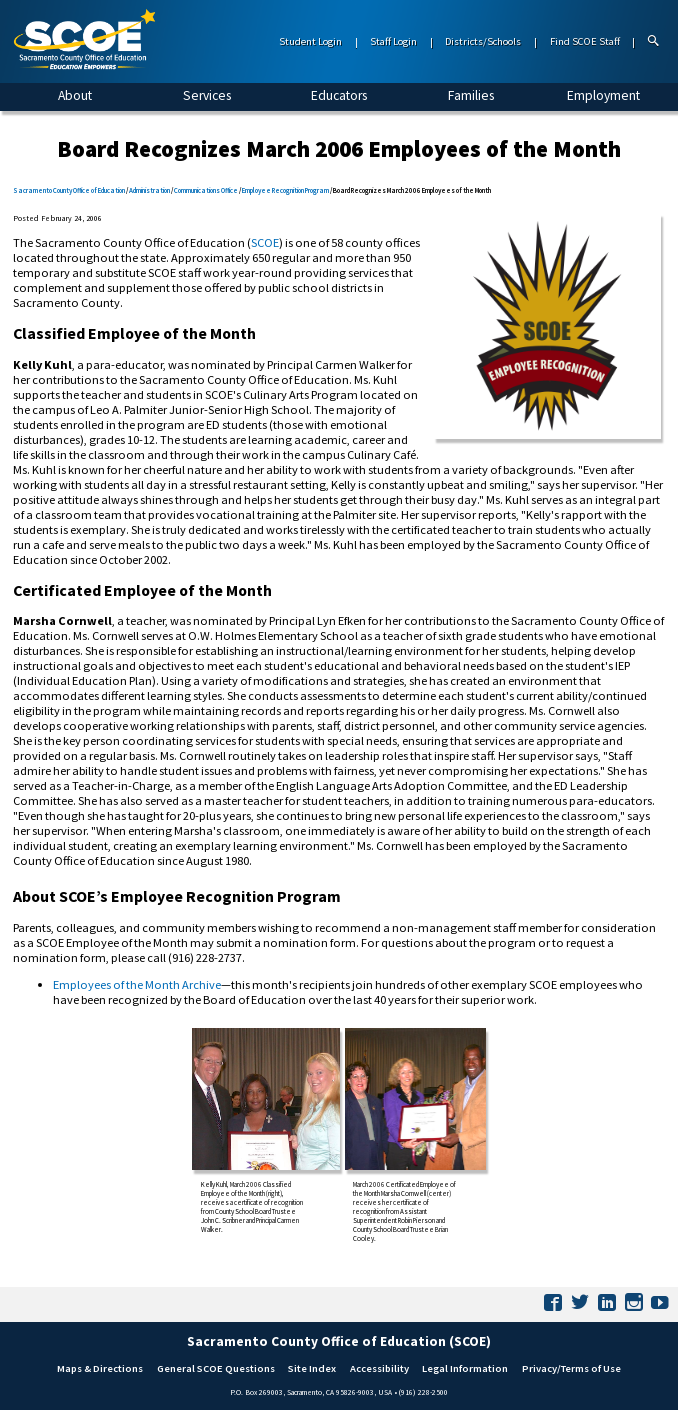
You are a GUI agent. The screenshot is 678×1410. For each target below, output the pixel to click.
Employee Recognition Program (285, 190)
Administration (149, 190)
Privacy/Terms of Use (571, 1368)
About (75, 95)
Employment (603, 95)
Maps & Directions (100, 1368)
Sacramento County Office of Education (69, 190)
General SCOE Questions (216, 1368)
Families (471, 95)
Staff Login (393, 41)
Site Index (312, 1368)
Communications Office (206, 190)
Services (207, 95)
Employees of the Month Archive (137, 984)
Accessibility (379, 1368)
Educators (339, 95)
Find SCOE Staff (585, 41)
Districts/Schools (483, 41)
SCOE (265, 242)
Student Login (310, 41)
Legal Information (465, 1368)
